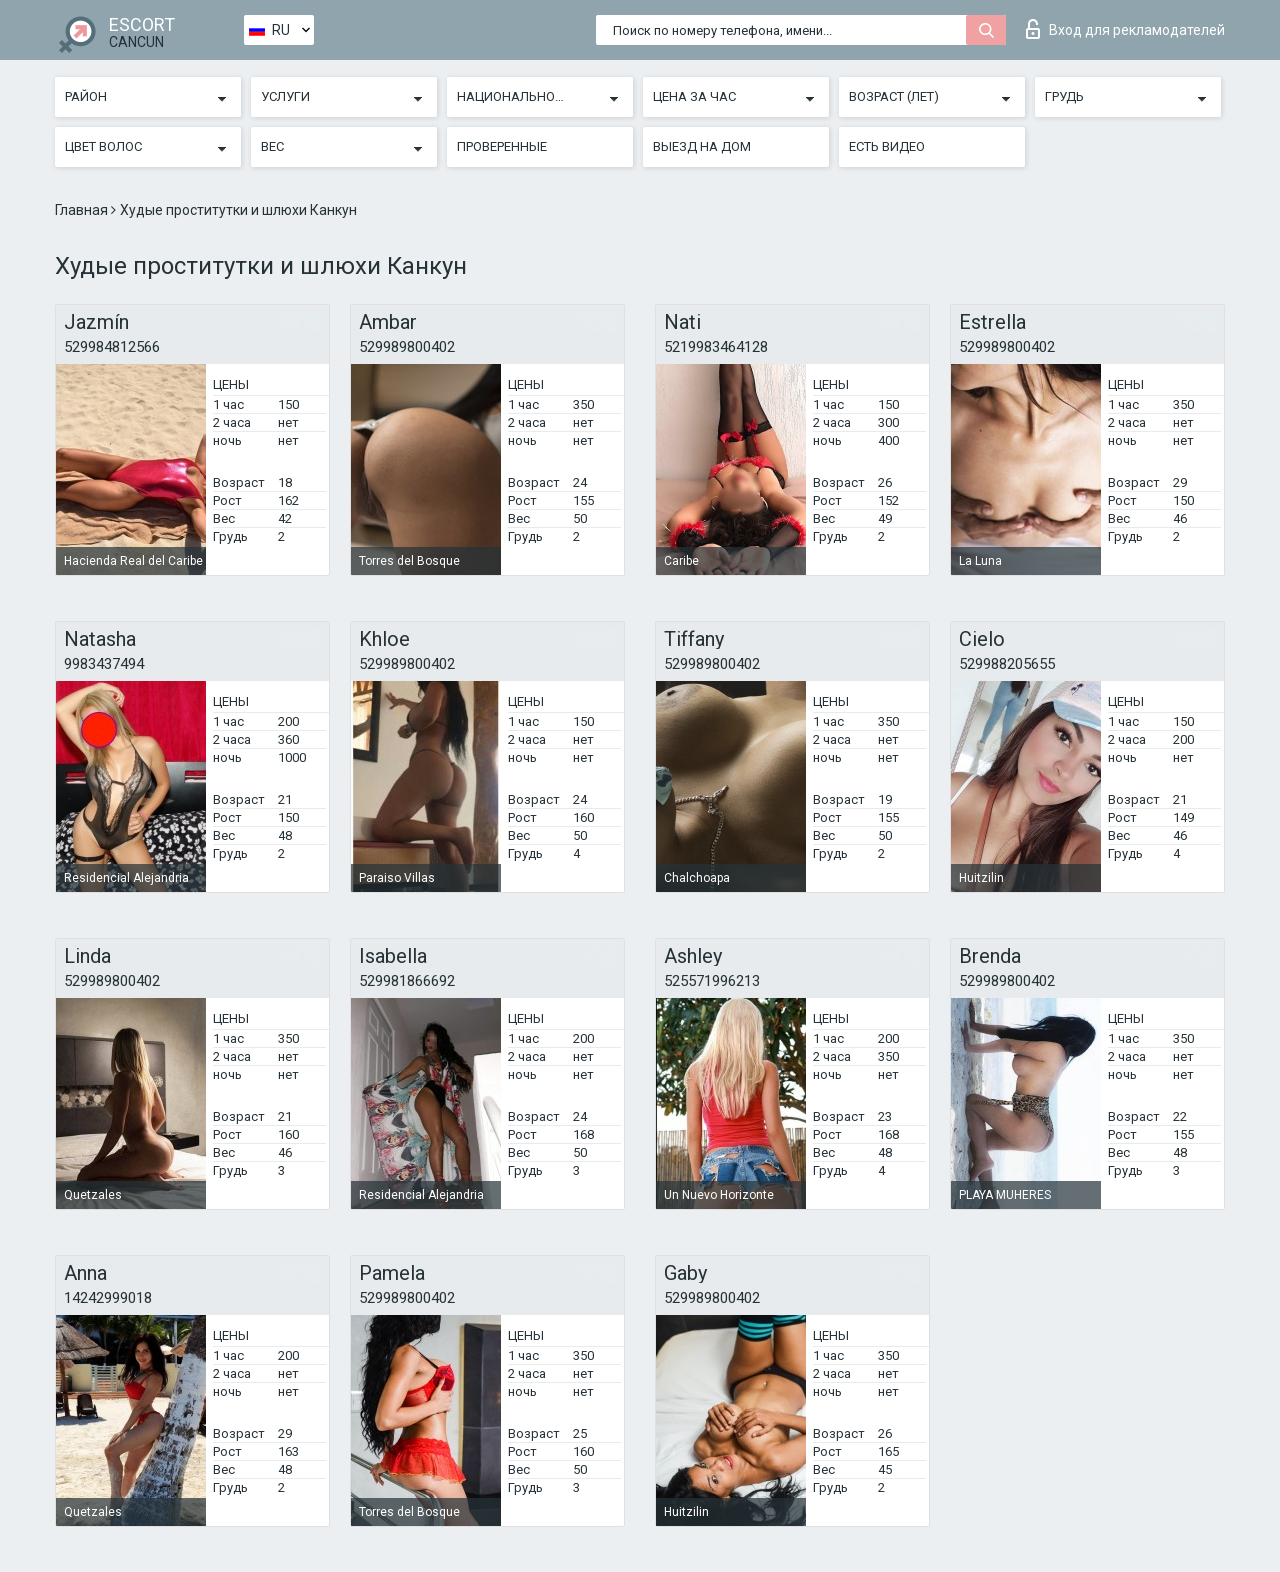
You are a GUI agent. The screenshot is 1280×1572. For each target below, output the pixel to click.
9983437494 (104, 664)
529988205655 (1007, 664)
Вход (1125, 29)
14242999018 (108, 1298)
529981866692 (407, 981)
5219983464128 (716, 347)
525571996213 (712, 981)
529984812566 (112, 347)
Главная (83, 210)
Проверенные (502, 146)
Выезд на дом (702, 146)
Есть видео (887, 146)
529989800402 (407, 347)
